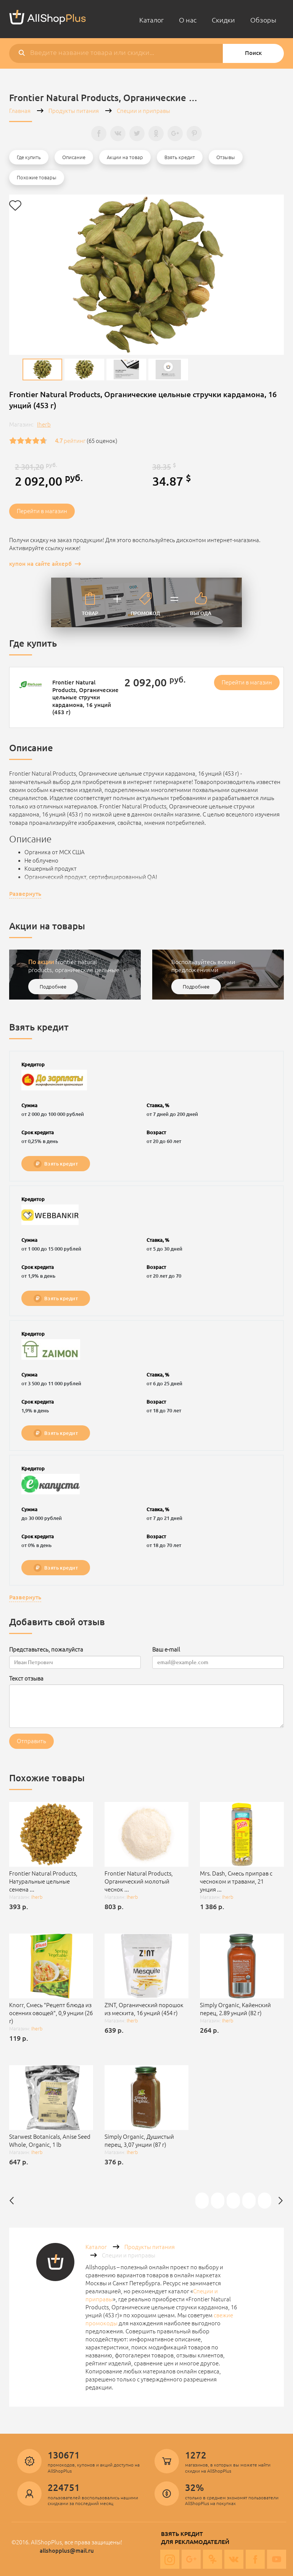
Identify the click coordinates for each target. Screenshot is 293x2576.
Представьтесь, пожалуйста (46, 1649)
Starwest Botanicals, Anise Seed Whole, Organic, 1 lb (49, 2140)
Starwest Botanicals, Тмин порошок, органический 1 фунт (249, 2200)
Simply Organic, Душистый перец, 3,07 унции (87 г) (139, 2140)
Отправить (31, 1741)
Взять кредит (56, 1164)
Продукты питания (73, 111)
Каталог (151, 20)
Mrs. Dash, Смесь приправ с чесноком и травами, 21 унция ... (236, 1881)
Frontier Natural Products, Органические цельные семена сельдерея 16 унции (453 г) (265, 2200)
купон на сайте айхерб (40, 563)
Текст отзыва (26, 1678)
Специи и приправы (143, 111)
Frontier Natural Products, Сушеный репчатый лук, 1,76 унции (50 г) (218, 2200)
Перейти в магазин (42, 511)
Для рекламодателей (195, 2542)
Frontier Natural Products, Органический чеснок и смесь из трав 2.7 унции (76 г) (202, 2200)
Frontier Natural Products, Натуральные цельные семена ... (43, 1881)
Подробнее (53, 986)
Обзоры (263, 20)
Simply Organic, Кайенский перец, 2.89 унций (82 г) (235, 2009)
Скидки (223, 20)
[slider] (28, 440)
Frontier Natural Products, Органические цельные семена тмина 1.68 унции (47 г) (233, 2200)
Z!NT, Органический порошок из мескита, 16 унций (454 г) (144, 2009)
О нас (187, 20)
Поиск (253, 53)
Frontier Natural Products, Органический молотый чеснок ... (139, 1881)
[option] (42, 369)
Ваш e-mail (166, 1649)
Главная (20, 111)
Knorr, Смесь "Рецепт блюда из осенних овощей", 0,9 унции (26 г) (51, 2013)
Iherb (44, 424)
